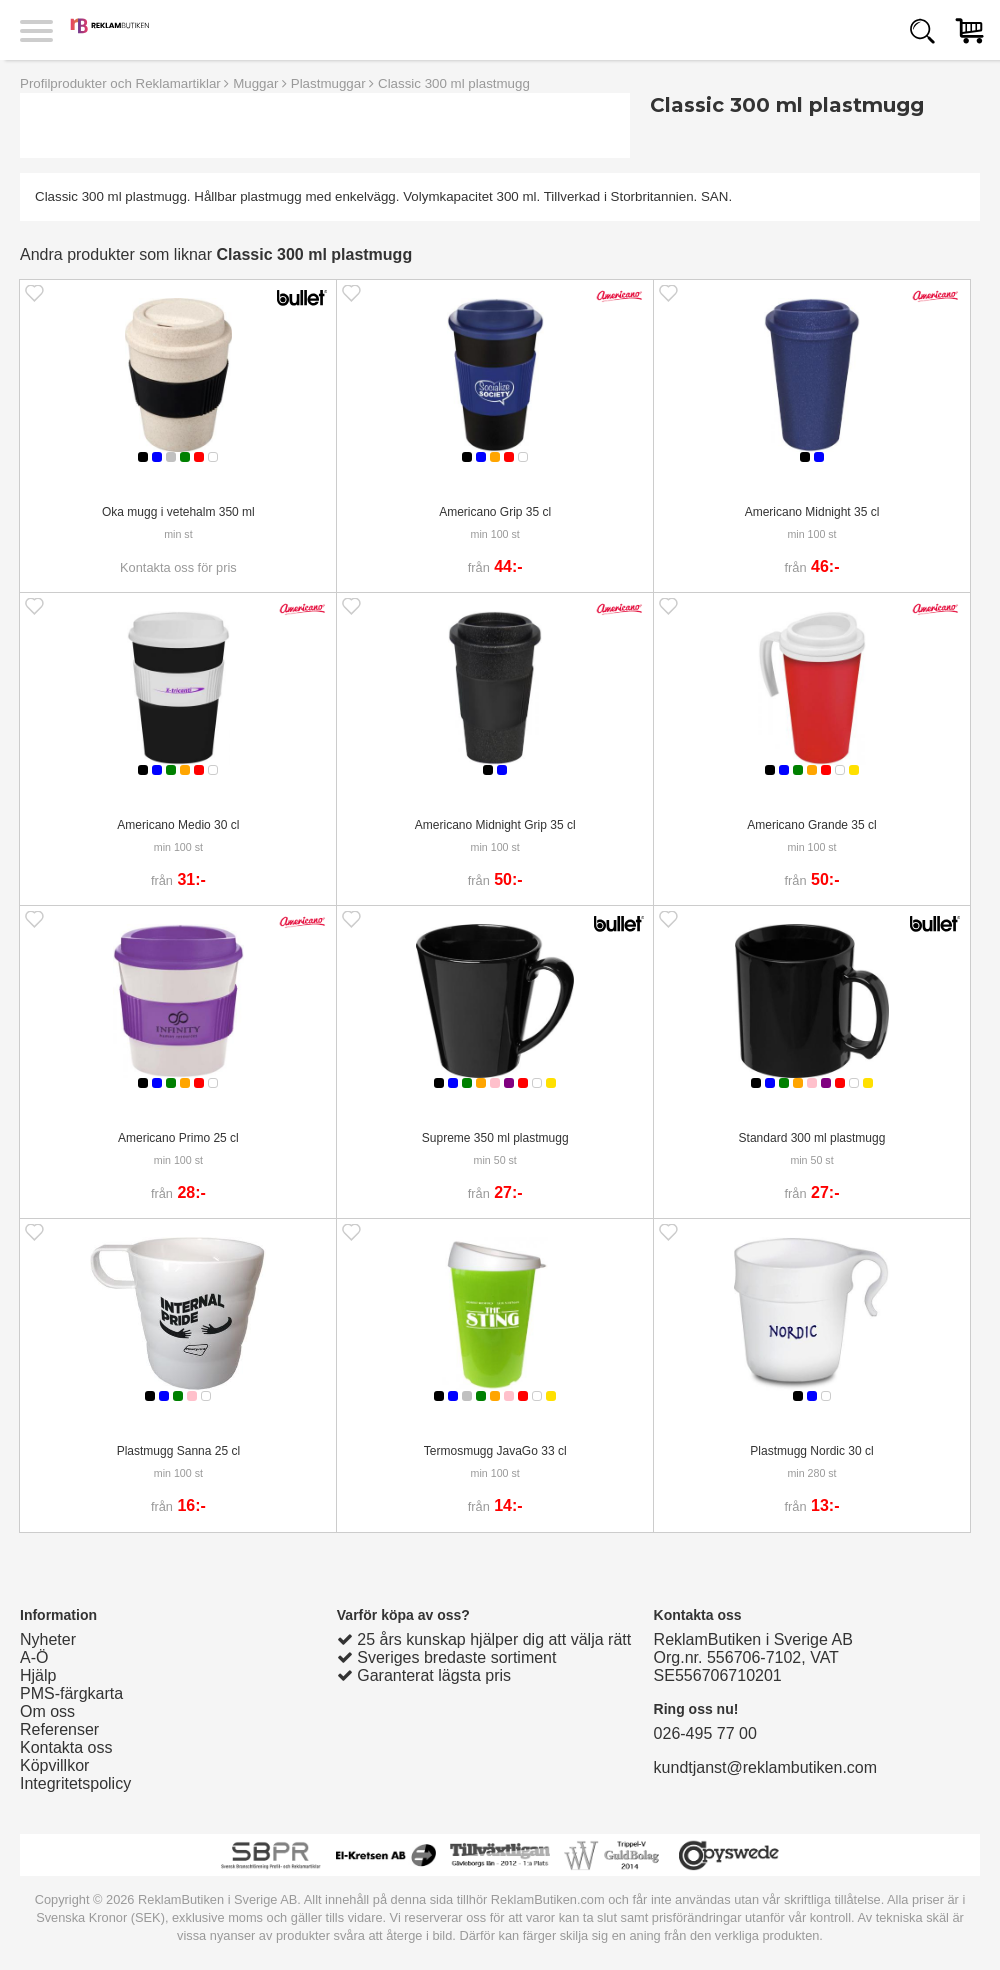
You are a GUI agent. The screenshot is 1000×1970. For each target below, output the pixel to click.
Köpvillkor (54, 1765)
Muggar (255, 83)
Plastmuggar (328, 83)
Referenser (59, 1729)
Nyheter (48, 1639)
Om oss (47, 1711)
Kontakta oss (66, 1747)
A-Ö (34, 1657)
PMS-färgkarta (71, 1693)
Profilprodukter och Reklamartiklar (120, 83)
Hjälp (38, 1675)
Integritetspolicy (75, 1783)
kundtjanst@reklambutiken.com (765, 1767)
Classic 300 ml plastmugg (454, 83)
